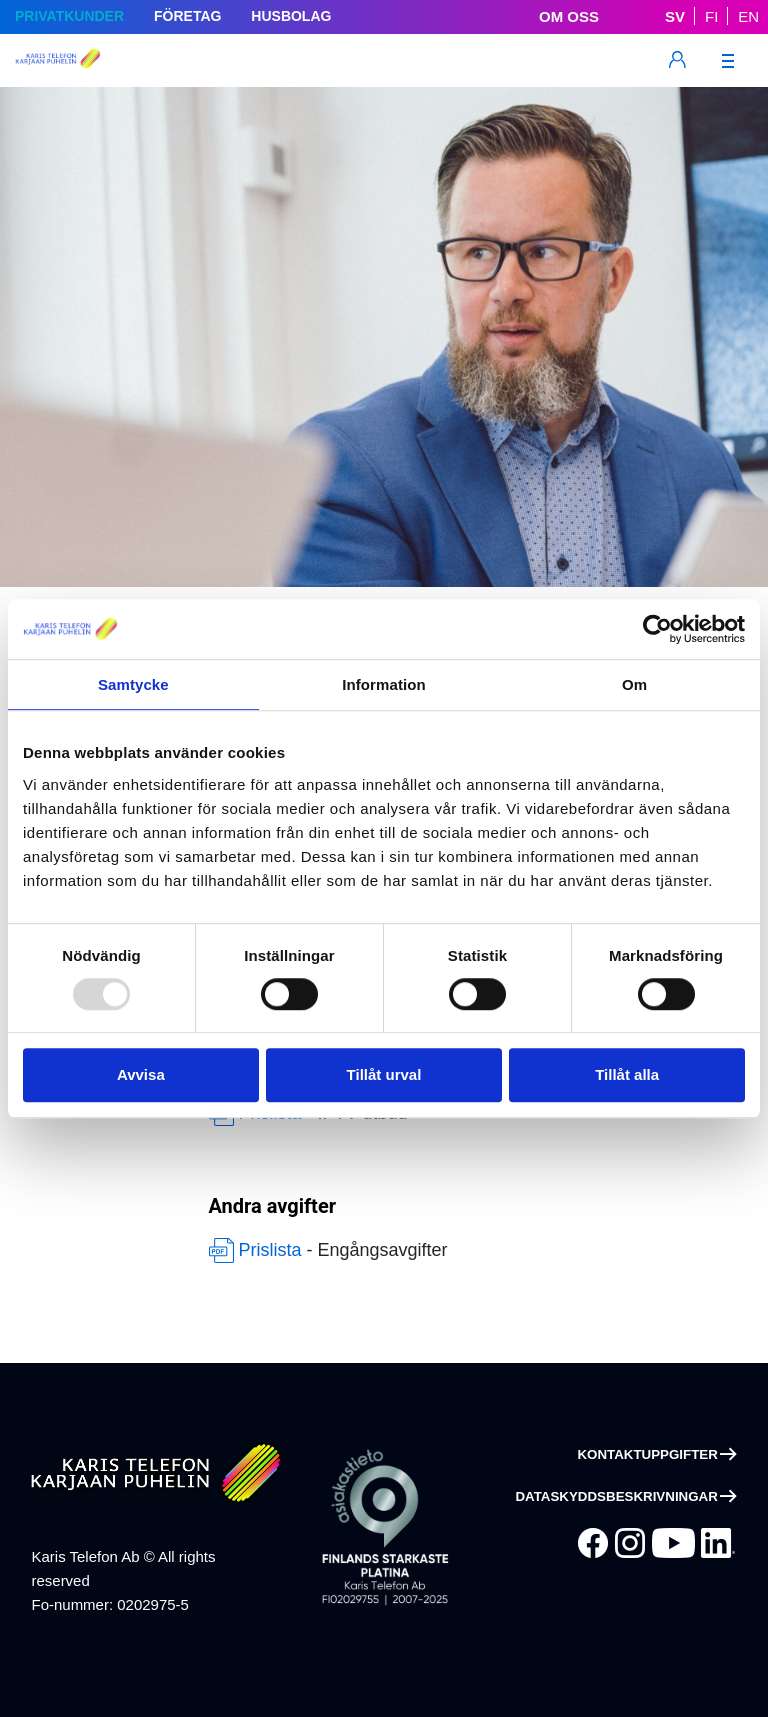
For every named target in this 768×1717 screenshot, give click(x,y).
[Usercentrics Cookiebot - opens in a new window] (657, 629)
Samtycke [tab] (133, 684)
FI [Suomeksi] (711, 16)
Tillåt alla (627, 1074)
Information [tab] (384, 684)
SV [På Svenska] (675, 16)
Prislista (270, 1250)
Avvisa (141, 1074)
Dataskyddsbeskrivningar (616, 1496)
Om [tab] (634, 684)
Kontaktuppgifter (647, 1454)
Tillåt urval (384, 1074)
